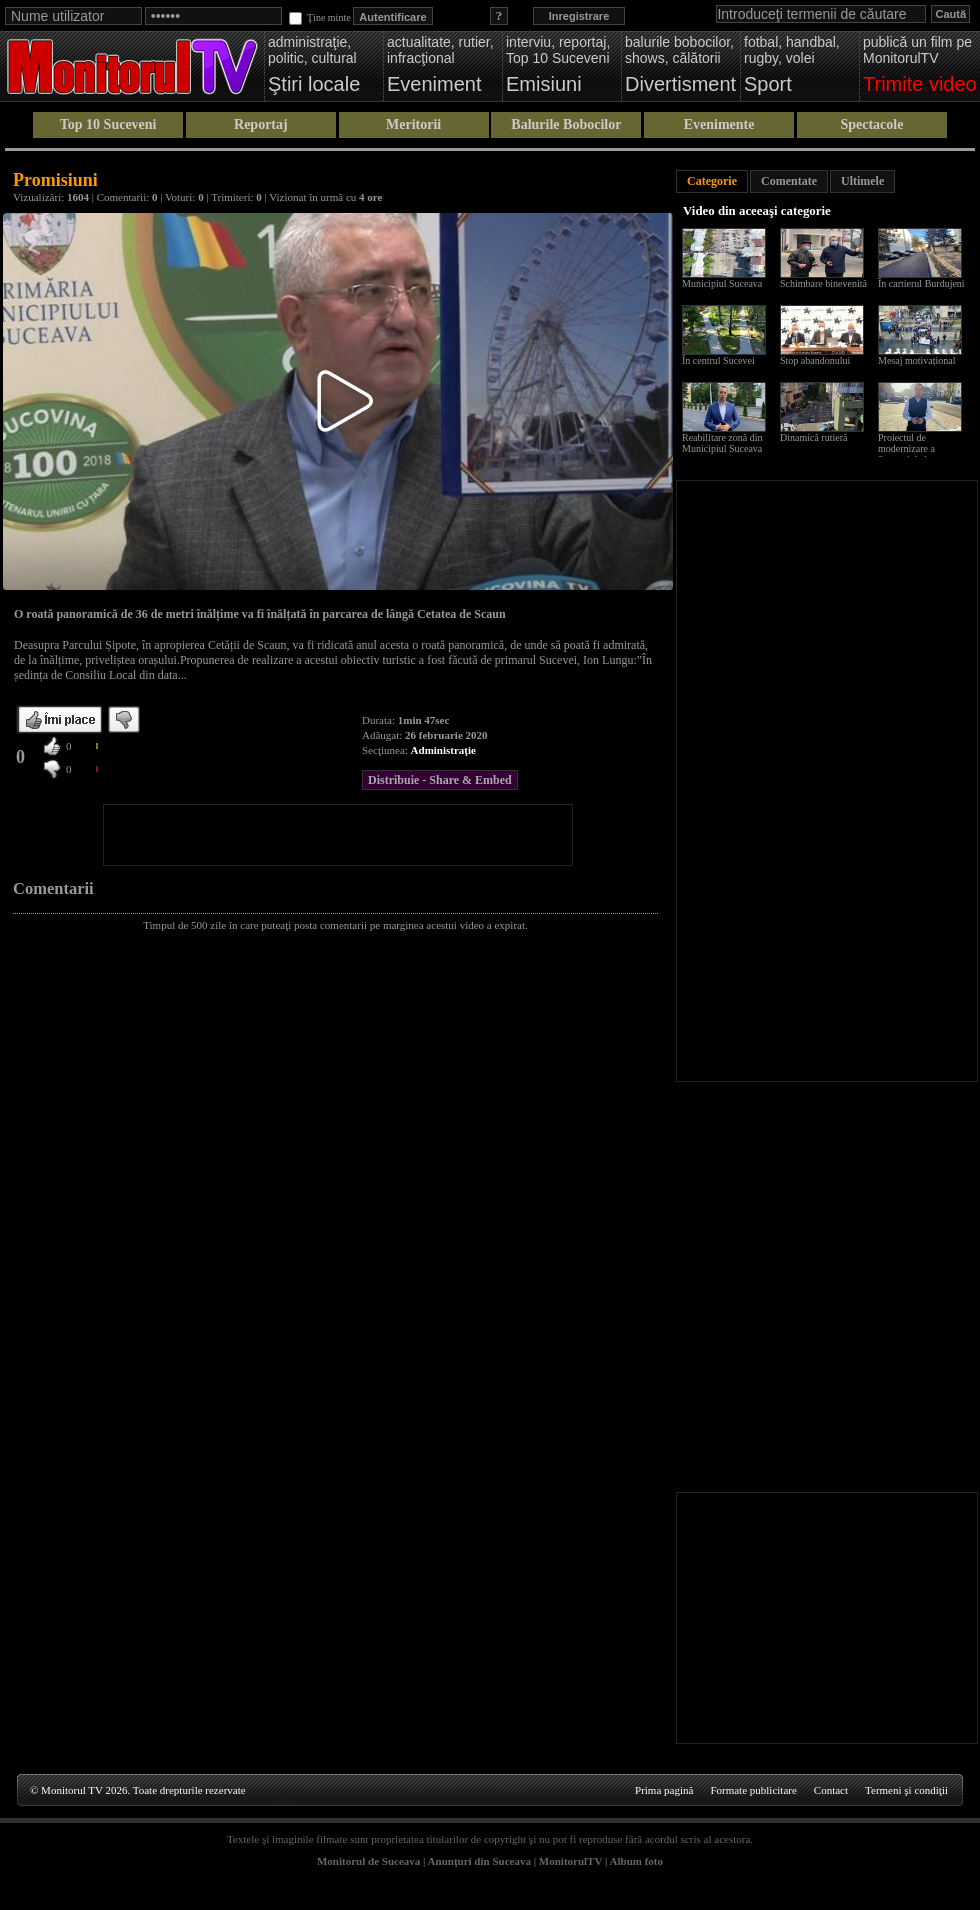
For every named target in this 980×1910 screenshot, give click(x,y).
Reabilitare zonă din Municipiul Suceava (722, 443)
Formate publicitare (753, 1790)
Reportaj (261, 124)
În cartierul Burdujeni (921, 283)
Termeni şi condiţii (906, 1790)
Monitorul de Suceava (368, 1861)
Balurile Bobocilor (566, 124)
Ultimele (862, 181)
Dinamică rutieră (813, 437)
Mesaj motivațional (917, 360)
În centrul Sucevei (718, 360)
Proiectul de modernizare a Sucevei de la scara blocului (916, 454)
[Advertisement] (338, 835)
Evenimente (719, 124)
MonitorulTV (570, 1861)
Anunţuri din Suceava (479, 1861)
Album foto (636, 1861)
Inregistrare (579, 16)
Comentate (789, 181)
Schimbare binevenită (823, 283)
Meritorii (413, 124)
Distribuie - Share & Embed (440, 780)
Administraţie (443, 750)
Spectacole (871, 124)
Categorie (712, 181)
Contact (831, 1790)
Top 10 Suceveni (108, 124)
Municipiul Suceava (722, 283)
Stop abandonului (815, 360)
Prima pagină (664, 1790)
